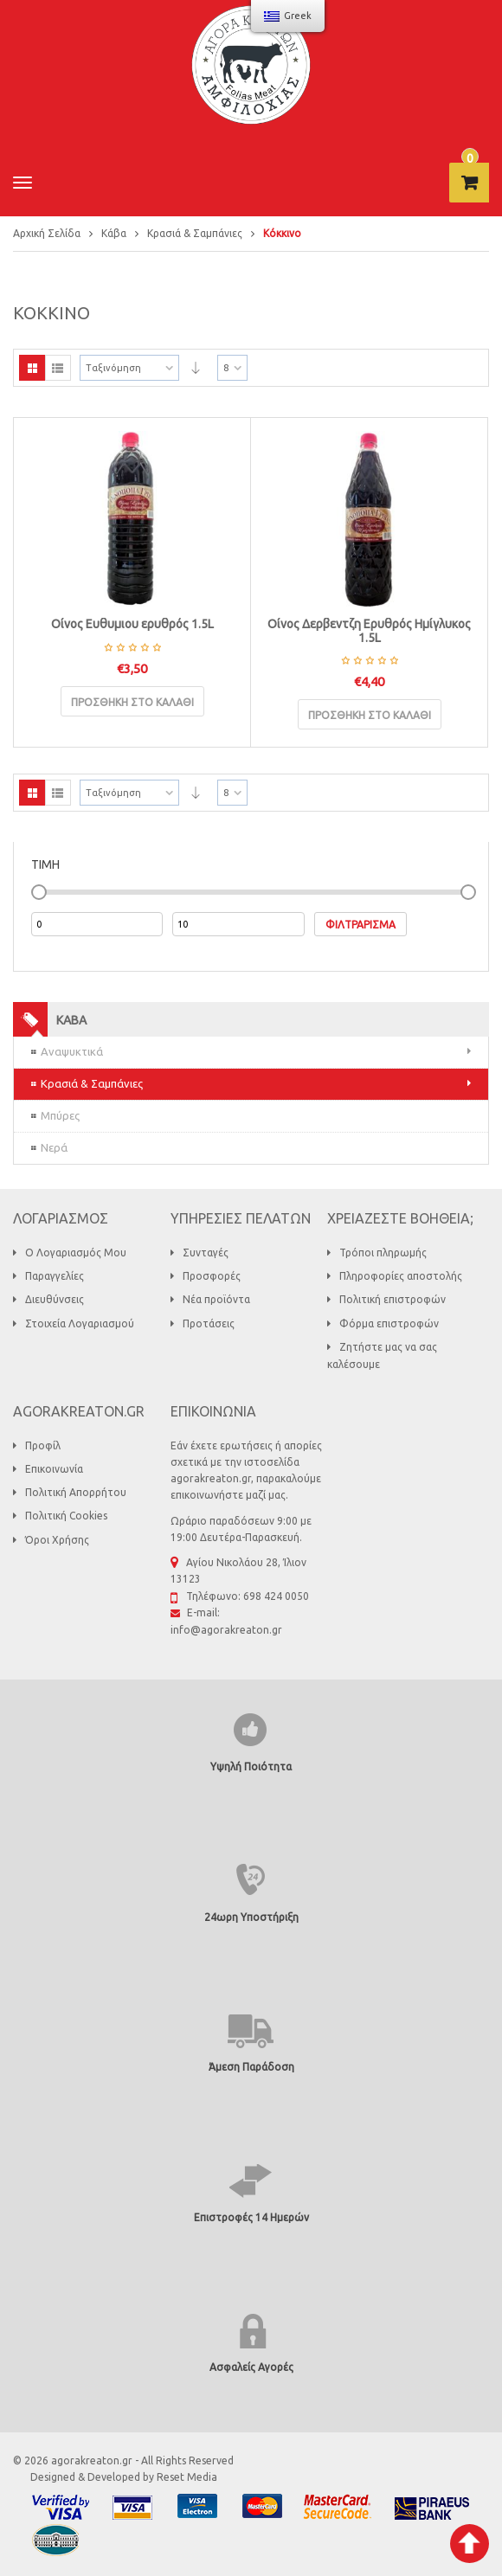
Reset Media (187, 2477)
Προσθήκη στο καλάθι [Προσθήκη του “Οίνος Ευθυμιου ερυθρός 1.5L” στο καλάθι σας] (132, 702)
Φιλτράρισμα (360, 924)
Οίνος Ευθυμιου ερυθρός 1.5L (132, 624)
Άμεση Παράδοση (251, 2066)
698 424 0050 (276, 1596)
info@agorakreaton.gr (226, 1629)
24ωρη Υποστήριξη (251, 1917)
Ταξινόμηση (113, 368)
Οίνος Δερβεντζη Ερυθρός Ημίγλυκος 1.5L (369, 630)
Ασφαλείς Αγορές (251, 2367)
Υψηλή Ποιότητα (251, 1766)
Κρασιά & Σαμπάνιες (194, 233)
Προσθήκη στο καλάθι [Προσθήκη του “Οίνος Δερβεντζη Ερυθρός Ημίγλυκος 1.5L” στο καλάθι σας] (369, 715)
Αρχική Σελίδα (46, 233)
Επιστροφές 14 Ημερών (251, 2217)
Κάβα (113, 233)
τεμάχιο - (470, 158)
